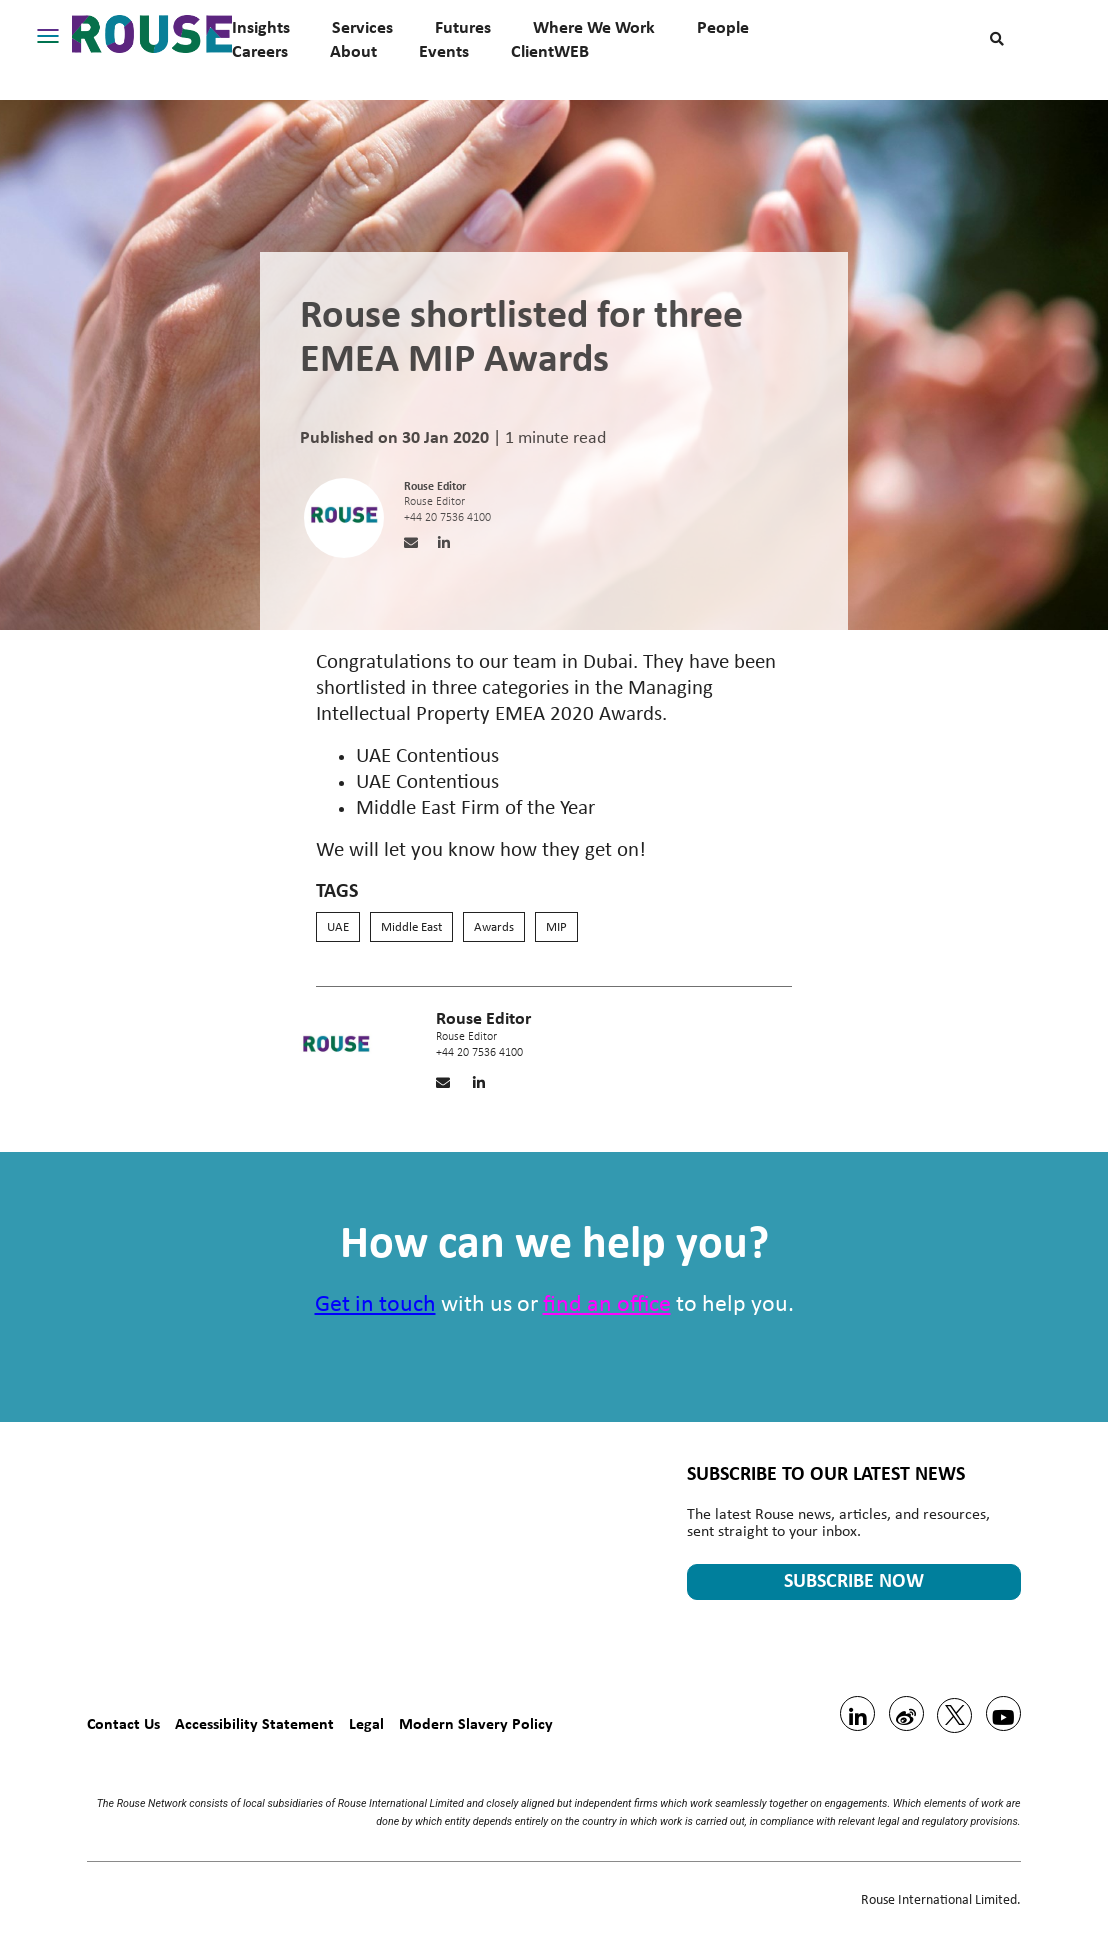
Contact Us (123, 1723)
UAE (338, 927)
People (723, 27)
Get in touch (375, 1305)
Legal (366, 1723)
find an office (607, 1305)
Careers (260, 51)
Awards (494, 927)
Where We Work (594, 27)
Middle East (411, 927)
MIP (556, 927)
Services (362, 27)
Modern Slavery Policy (476, 1723)
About (353, 51)
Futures (463, 27)
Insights (261, 27)
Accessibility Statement (254, 1723)
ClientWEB (550, 51)
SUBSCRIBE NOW (854, 1582)
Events (444, 51)
